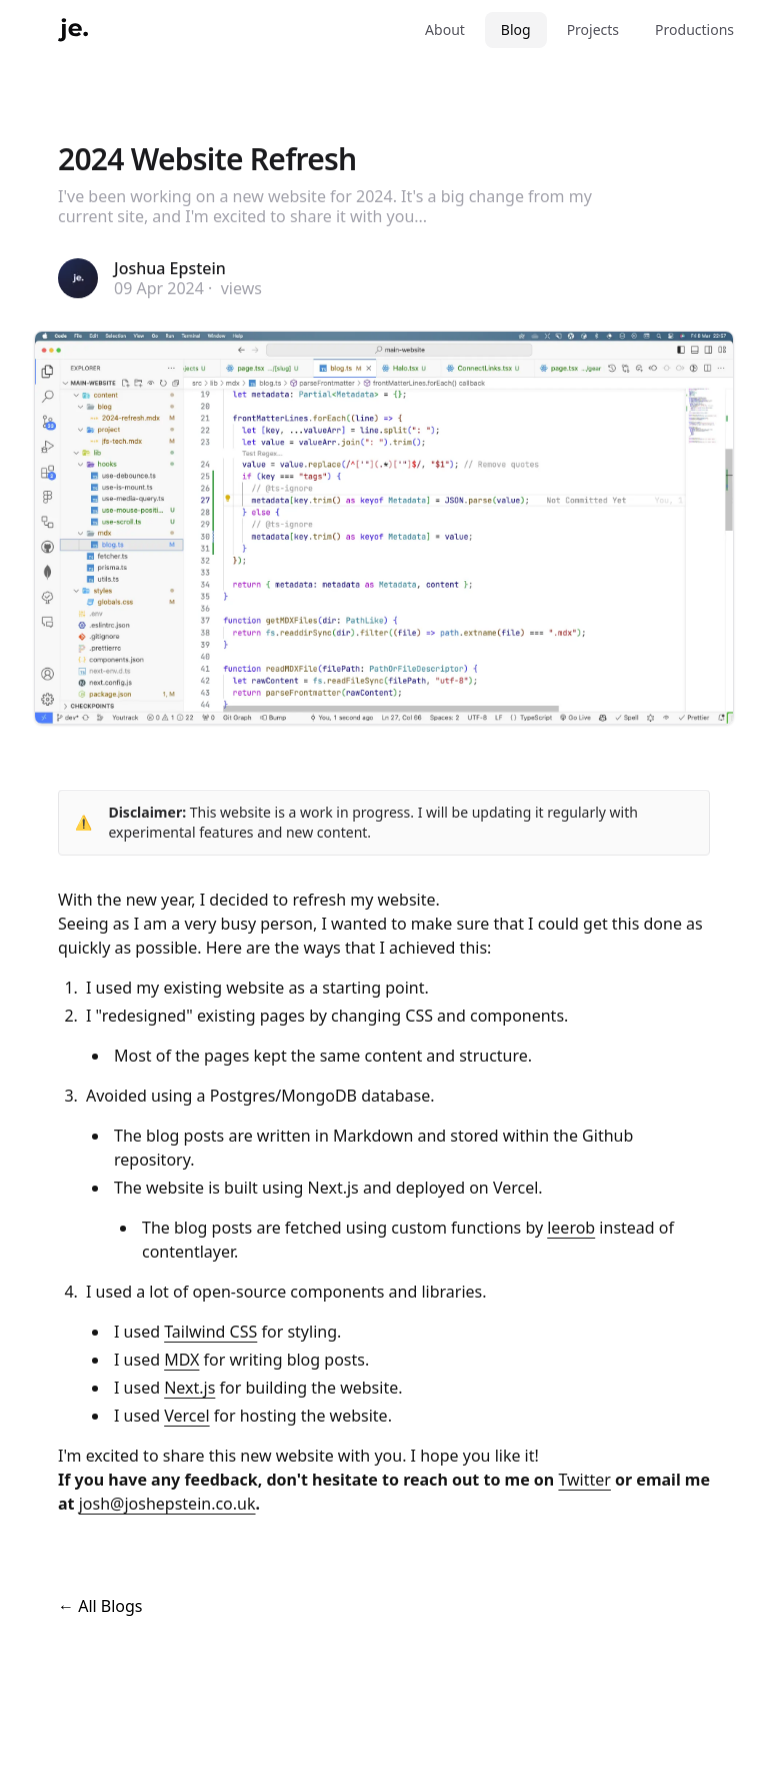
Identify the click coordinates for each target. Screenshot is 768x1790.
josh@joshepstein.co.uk (167, 1505)
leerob (571, 1229)
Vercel (186, 1417)
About (445, 29)
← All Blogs (100, 1606)
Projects (593, 29)
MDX (181, 1361)
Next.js (189, 1389)
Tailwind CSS (210, 1333)
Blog (516, 29)
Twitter (584, 1481)
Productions (694, 29)
